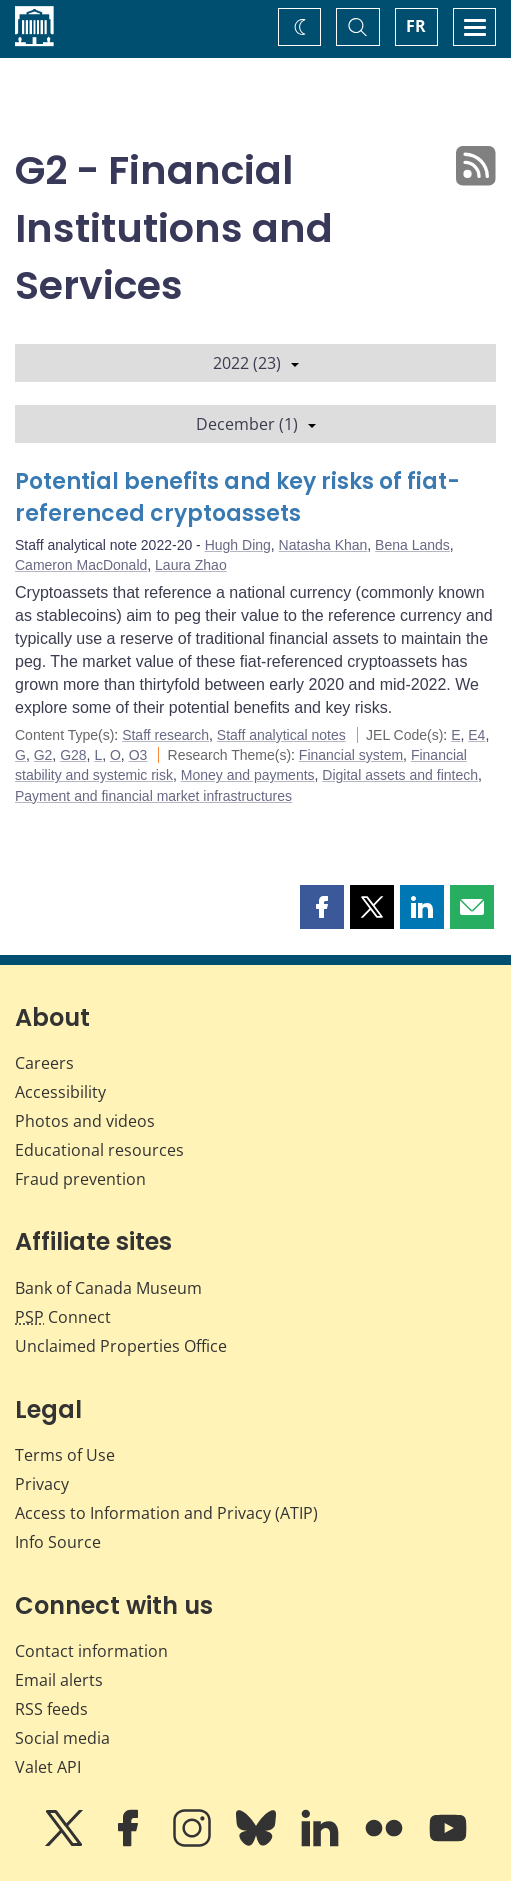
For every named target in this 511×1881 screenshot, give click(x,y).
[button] (322, 907)
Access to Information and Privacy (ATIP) (166, 1513)
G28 (73, 755)
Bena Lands (412, 545)
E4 (476, 735)
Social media (62, 1738)
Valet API (48, 1767)
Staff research (165, 735)
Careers (44, 1063)
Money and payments (248, 775)
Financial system (351, 755)
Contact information (91, 1651)
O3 (138, 755)
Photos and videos (85, 1121)
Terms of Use (65, 1455)
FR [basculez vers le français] (416, 26)
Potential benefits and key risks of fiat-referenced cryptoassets (237, 497)
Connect (63, 1317)
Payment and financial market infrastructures (153, 796)
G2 (43, 755)
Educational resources (99, 1150)
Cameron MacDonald (81, 565)
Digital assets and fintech (400, 775)
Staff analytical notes (281, 735)
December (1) (256, 424)
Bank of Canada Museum (108, 1288)
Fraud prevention (80, 1179)
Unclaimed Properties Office (121, 1346)
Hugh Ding (238, 545)
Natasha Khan (323, 545)
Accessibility (60, 1092)
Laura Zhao (191, 565)
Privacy (42, 1484)
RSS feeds (51, 1709)
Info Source (58, 1542)
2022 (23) (256, 363)
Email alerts (59, 1680)
